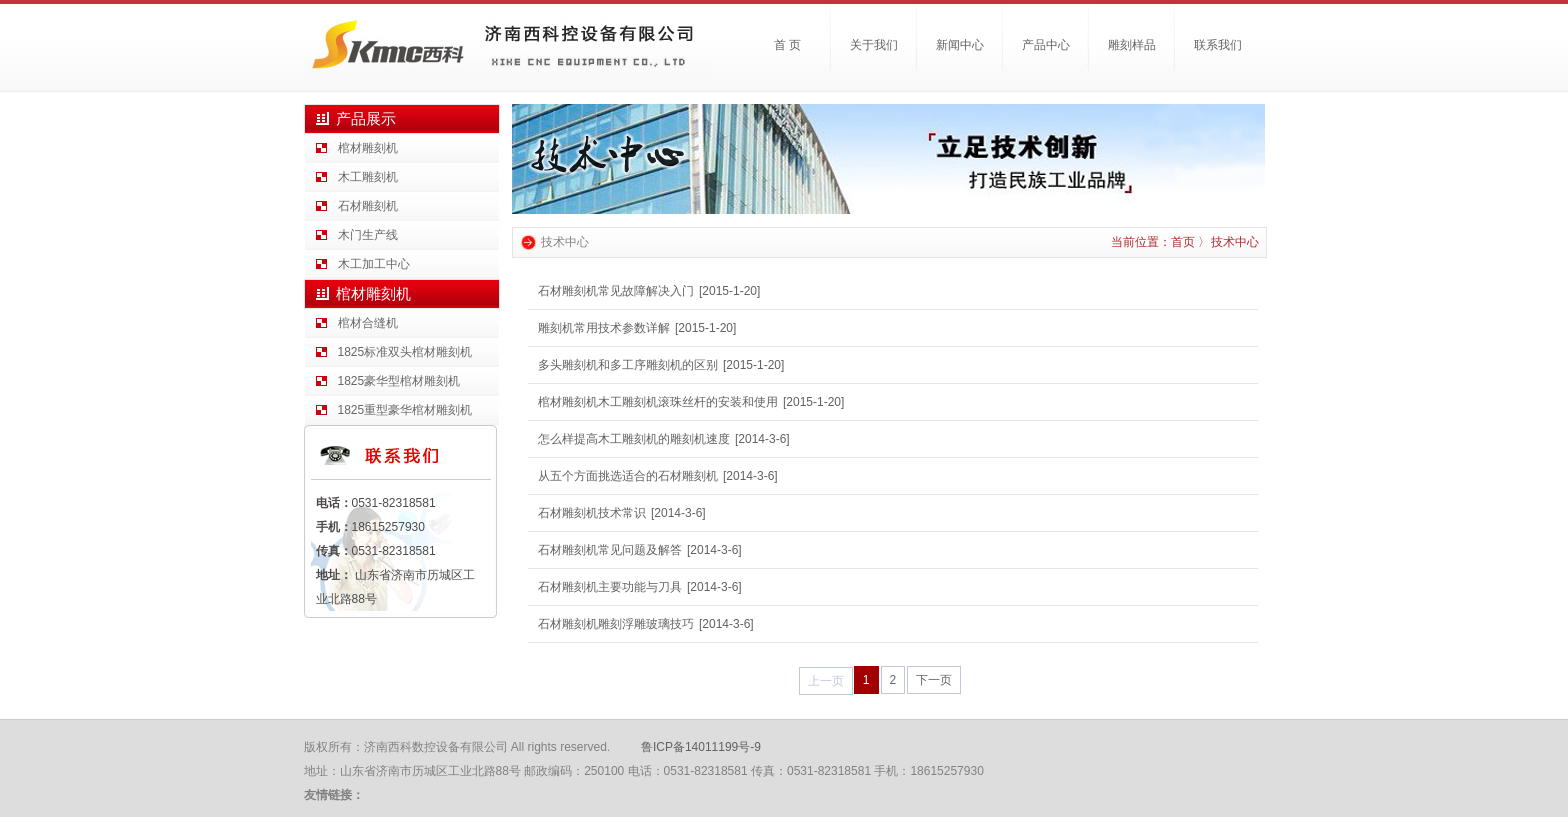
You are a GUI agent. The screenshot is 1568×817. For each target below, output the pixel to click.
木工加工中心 (374, 264)
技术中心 (1235, 242)
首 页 (787, 45)
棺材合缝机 (368, 323)
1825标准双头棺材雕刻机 (405, 352)
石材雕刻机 (368, 206)
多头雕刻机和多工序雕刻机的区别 (628, 365)
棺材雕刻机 (368, 148)
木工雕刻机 (368, 177)
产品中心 (1046, 45)
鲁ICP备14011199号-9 (701, 747)
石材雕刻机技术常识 (592, 513)
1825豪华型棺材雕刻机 (399, 381)
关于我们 (874, 45)
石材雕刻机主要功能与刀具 (610, 587)
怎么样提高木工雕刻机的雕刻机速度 (634, 439)
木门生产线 (368, 235)
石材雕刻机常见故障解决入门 (616, 291)
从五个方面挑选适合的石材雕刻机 (628, 476)
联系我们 (1218, 45)
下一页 (934, 680)
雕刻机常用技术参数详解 (604, 328)
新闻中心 (960, 45)
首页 (1183, 242)
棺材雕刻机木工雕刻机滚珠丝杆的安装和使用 (658, 402)
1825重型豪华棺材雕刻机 (405, 410)
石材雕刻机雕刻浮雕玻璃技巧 (616, 624)
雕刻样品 (1132, 45)
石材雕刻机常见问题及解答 (610, 550)
